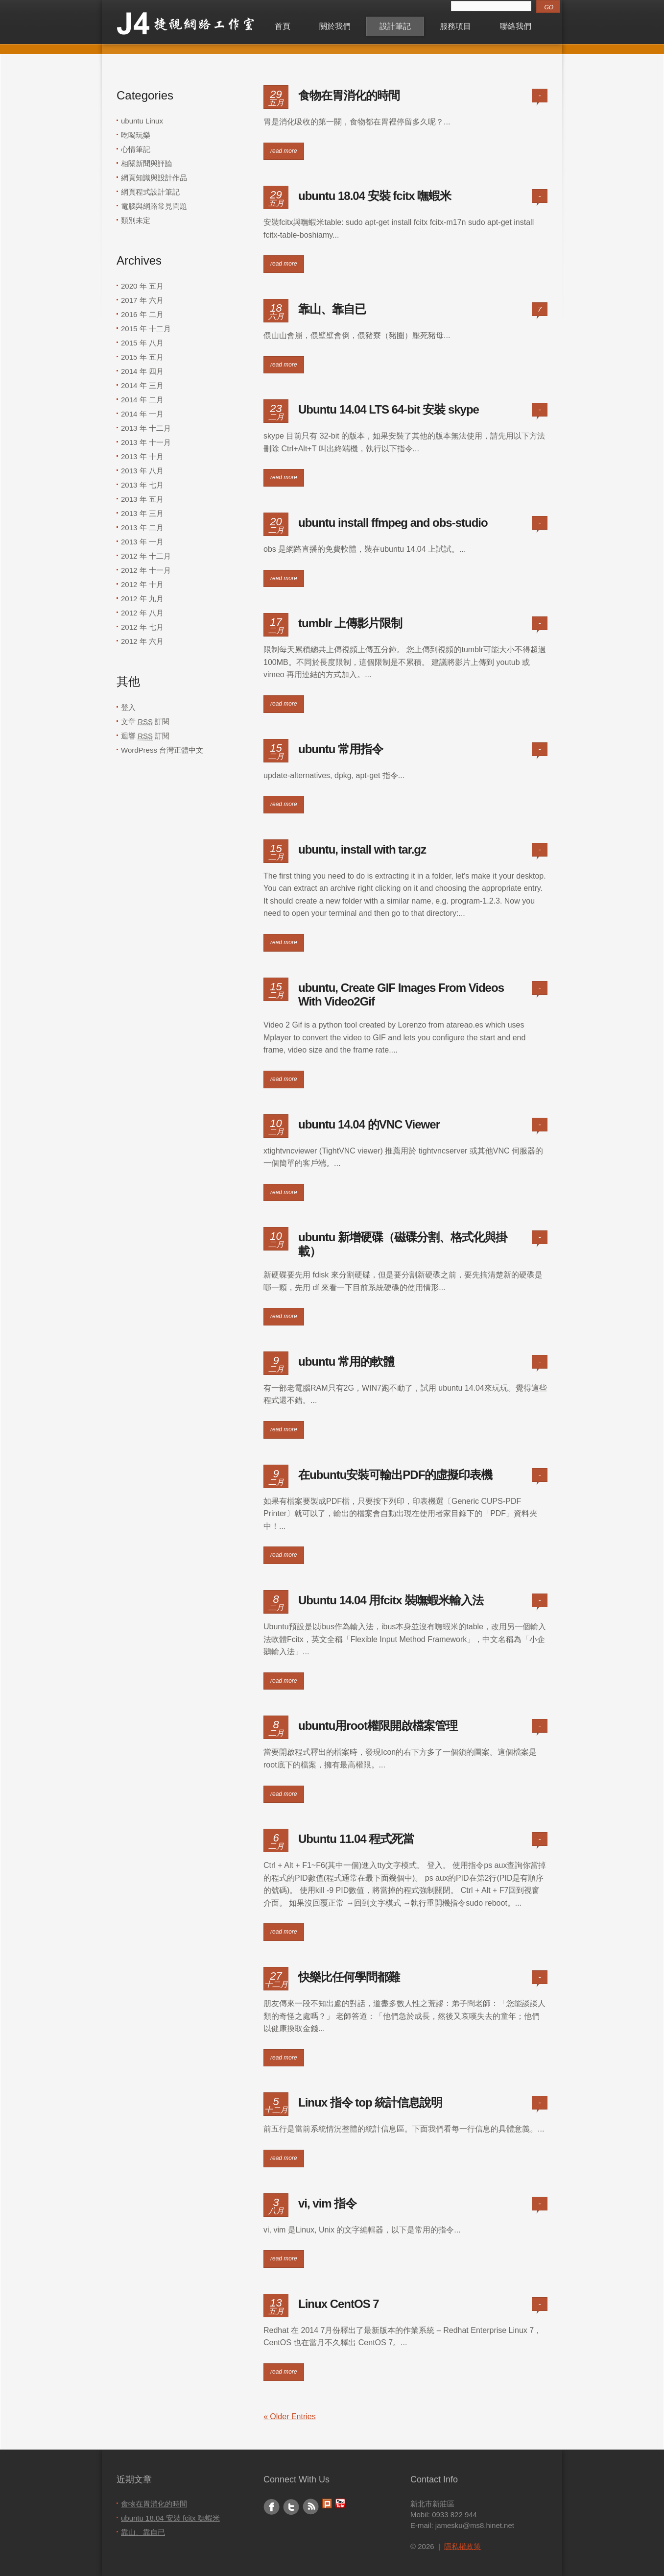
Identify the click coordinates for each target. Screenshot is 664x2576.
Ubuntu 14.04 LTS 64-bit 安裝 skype (388, 409)
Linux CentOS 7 (338, 2303)
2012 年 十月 (142, 584)
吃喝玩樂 (135, 135)
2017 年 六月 (142, 300)
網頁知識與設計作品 (154, 177)
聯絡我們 (515, 26)
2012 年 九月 (142, 598)
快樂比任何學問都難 (349, 1977)
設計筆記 (395, 26)
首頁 (282, 26)
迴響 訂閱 (145, 736)
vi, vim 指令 (327, 2203)
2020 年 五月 (142, 286)
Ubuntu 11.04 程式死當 (356, 1838)
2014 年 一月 (142, 414)
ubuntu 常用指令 (340, 749)
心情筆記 (135, 149)
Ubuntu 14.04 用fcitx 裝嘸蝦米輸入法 (390, 1600)
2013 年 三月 (142, 513)
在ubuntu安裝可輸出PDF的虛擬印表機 (395, 1474)
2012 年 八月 (142, 613)
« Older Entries (289, 2416)
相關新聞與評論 (146, 163)
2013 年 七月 (142, 485)
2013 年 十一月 (146, 442)
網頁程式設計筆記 (150, 192)
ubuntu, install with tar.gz (362, 849)
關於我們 (335, 26)
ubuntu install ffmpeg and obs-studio (393, 522)
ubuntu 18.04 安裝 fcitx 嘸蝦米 (374, 195)
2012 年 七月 (142, 627)
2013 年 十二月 (146, 428)
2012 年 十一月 (146, 570)
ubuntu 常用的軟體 (346, 1361)
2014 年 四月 (142, 371)
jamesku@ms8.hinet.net (474, 2525)
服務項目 (455, 26)
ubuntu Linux (142, 121)
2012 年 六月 (142, 641)
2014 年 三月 (142, 385)
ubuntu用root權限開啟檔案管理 (377, 1725)
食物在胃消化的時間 (349, 95)
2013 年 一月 (142, 542)
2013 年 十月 (142, 456)
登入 (128, 707)
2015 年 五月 (142, 357)
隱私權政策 (462, 2546)
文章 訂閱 (145, 721)
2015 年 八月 (142, 343)
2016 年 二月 (142, 314)
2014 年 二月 (142, 399)
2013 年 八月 (142, 470)
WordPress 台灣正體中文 (162, 750)
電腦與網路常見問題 (154, 206)
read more (283, 150)
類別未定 (135, 220)
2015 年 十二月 (146, 328)
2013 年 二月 (142, 527)
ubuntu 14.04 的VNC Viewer (369, 1124)
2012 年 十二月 (146, 556)
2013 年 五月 (142, 499)
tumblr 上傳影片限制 (350, 623)
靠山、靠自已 (332, 309)
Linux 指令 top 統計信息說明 (370, 2102)
